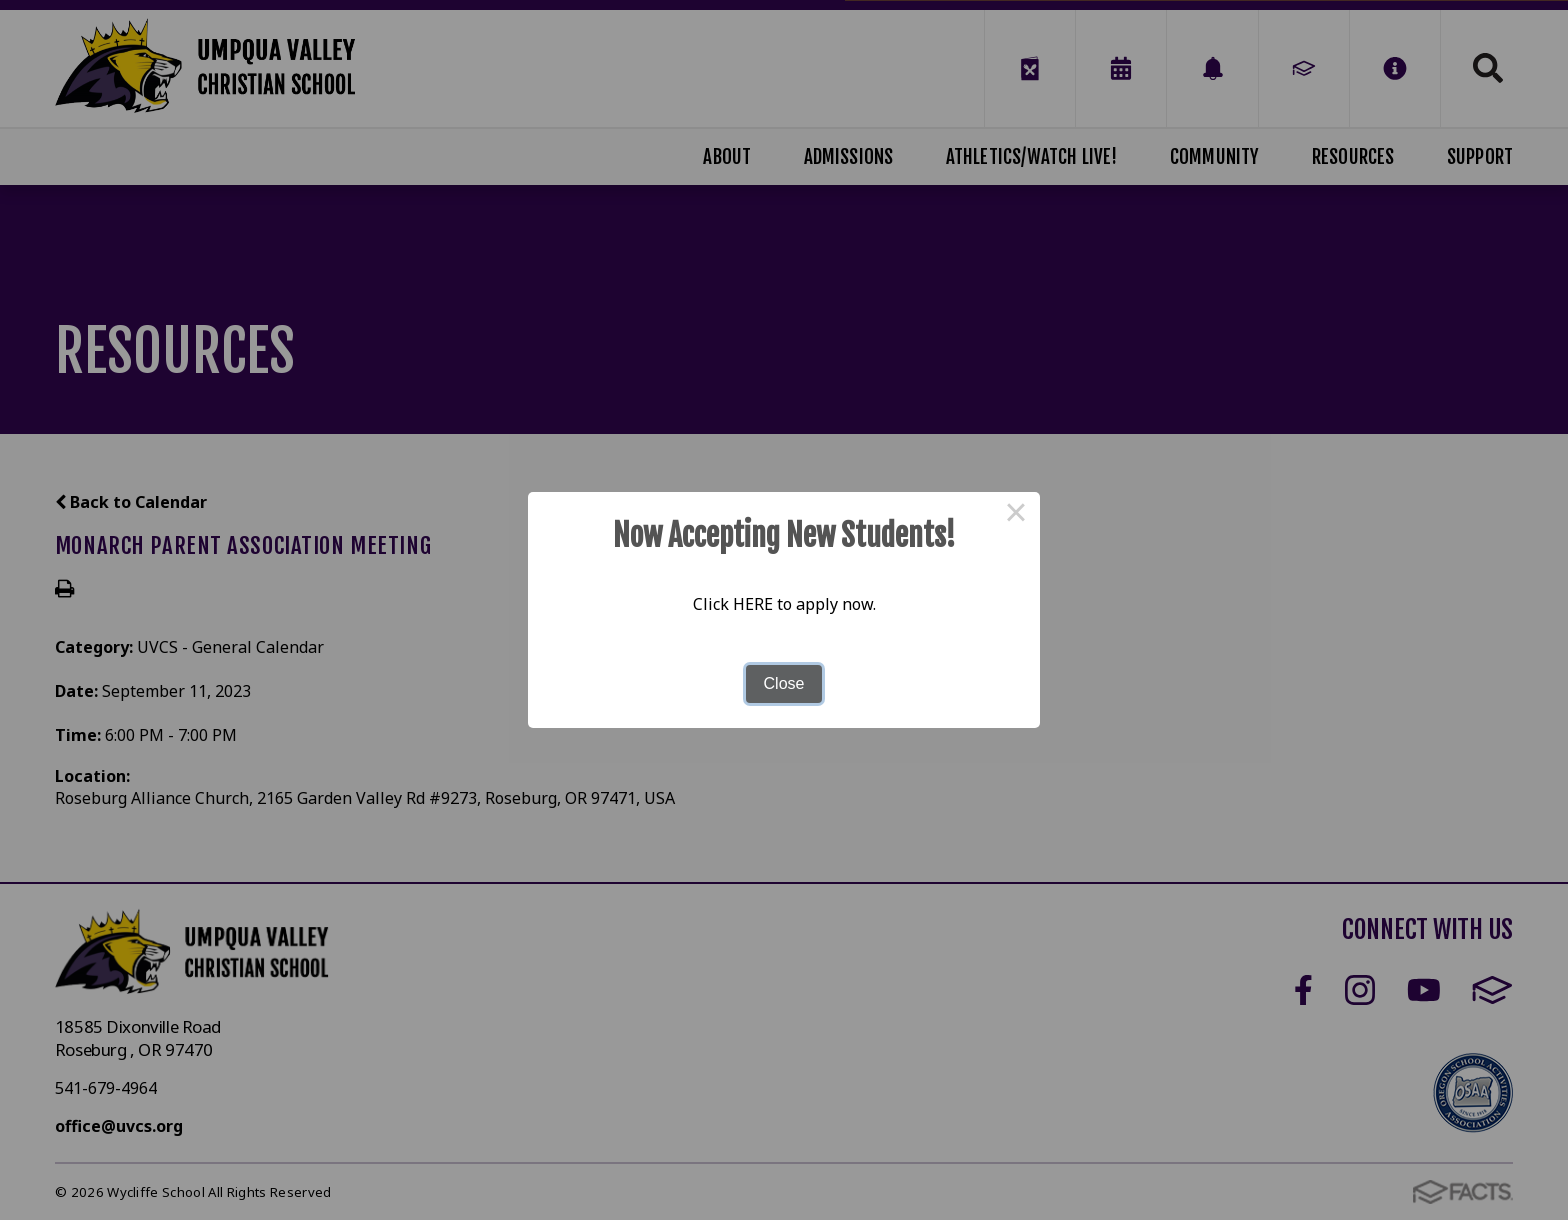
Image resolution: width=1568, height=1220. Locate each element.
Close (784, 683)
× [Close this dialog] (1016, 516)
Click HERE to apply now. (784, 604)
